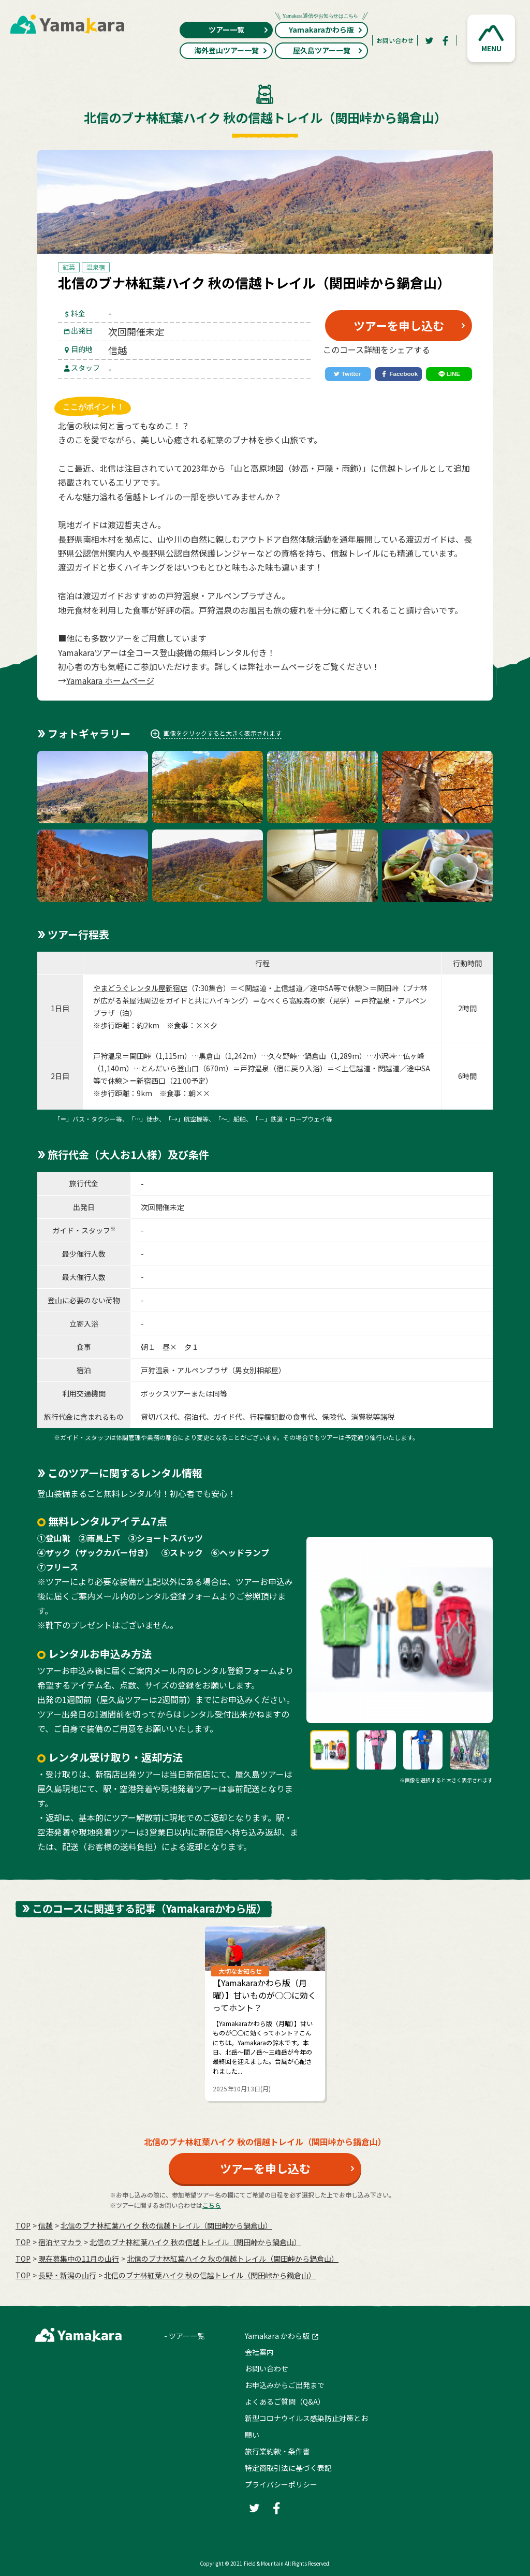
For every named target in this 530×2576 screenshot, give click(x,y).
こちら (211, 2205)
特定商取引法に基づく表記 (288, 2468)
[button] (491, 38)
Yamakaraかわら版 (321, 28)
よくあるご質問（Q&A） (285, 2401)
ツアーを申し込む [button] (399, 325)
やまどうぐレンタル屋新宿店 (140, 988)
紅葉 (69, 267)
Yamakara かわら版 (277, 2336)
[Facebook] (445, 40)
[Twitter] (429, 40)
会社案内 (259, 2352)
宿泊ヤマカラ (60, 2242)
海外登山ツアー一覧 (231, 50)
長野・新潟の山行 (67, 2275)
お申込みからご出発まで (285, 2385)
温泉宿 (95, 267)
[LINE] (449, 374)
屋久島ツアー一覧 (328, 50)
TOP (23, 2225)
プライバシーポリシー (281, 2484)
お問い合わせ (395, 40)
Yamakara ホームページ (110, 680)
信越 (45, 2225)
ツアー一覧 (239, 29)
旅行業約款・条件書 (277, 2451)
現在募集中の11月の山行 (78, 2258)
